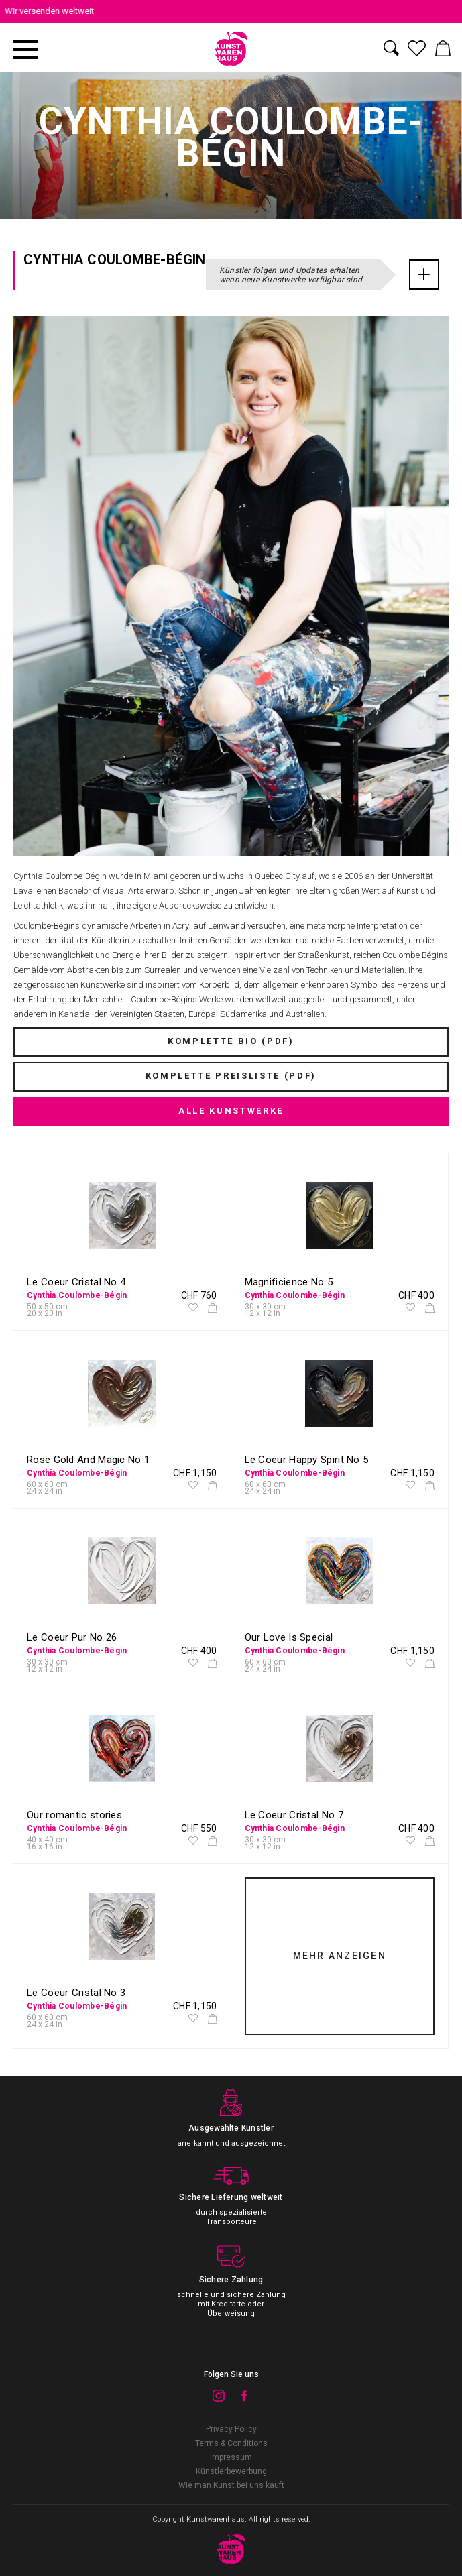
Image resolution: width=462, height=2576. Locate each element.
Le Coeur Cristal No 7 (294, 1815)
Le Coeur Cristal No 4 (76, 1282)
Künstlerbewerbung (231, 2471)
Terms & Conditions (231, 2443)
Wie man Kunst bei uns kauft (231, 2485)
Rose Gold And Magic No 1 (88, 1460)
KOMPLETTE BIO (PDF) (231, 1041)
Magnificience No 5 (289, 1282)
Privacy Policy (231, 2429)
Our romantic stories (74, 1815)
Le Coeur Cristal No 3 (76, 1993)
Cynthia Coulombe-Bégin (77, 1295)
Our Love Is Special (289, 1637)
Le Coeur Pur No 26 (72, 1637)
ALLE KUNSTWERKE (231, 1111)
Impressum (231, 2457)
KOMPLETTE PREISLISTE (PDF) (231, 1076)
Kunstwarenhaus (215, 2519)
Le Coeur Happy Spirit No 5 (307, 1460)
